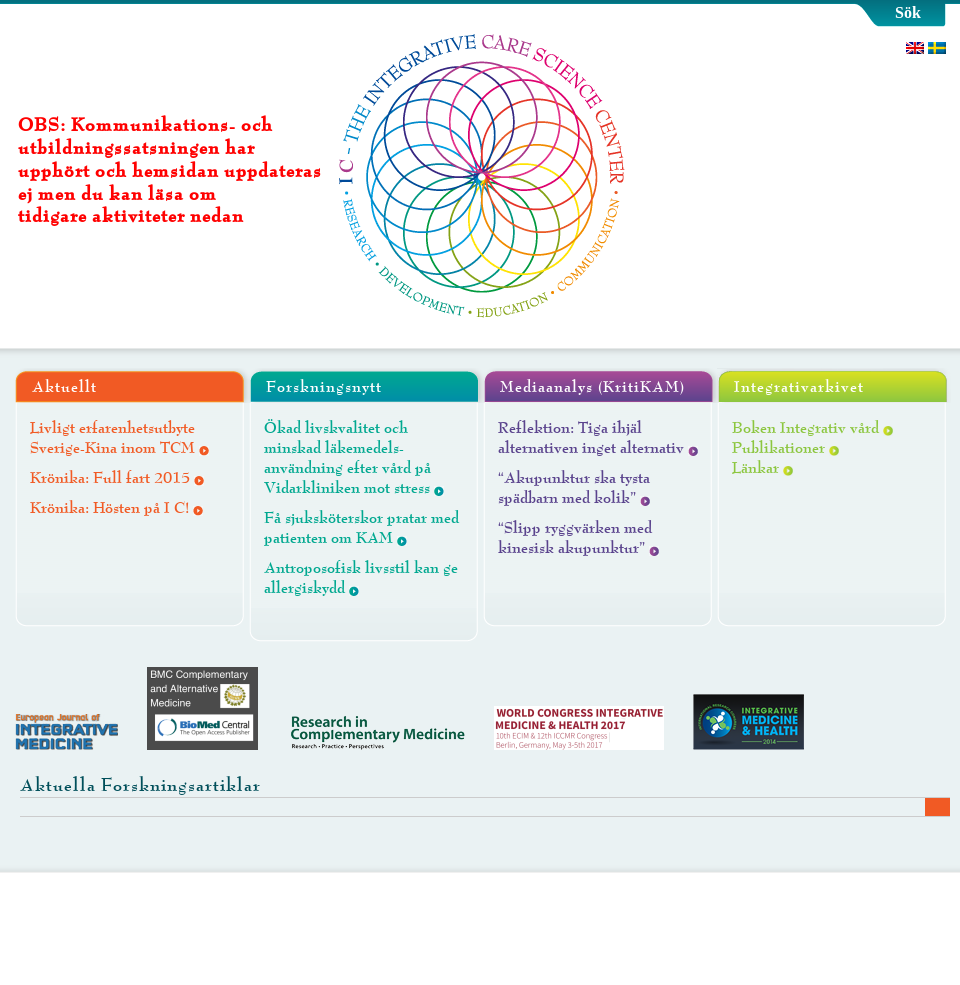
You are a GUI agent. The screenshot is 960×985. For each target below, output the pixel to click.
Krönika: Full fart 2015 (110, 478)
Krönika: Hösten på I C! (109, 508)
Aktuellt (64, 387)
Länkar (755, 468)
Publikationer (778, 448)
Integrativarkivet (799, 387)
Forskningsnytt (324, 387)
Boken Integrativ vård (805, 428)
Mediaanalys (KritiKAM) (592, 387)
